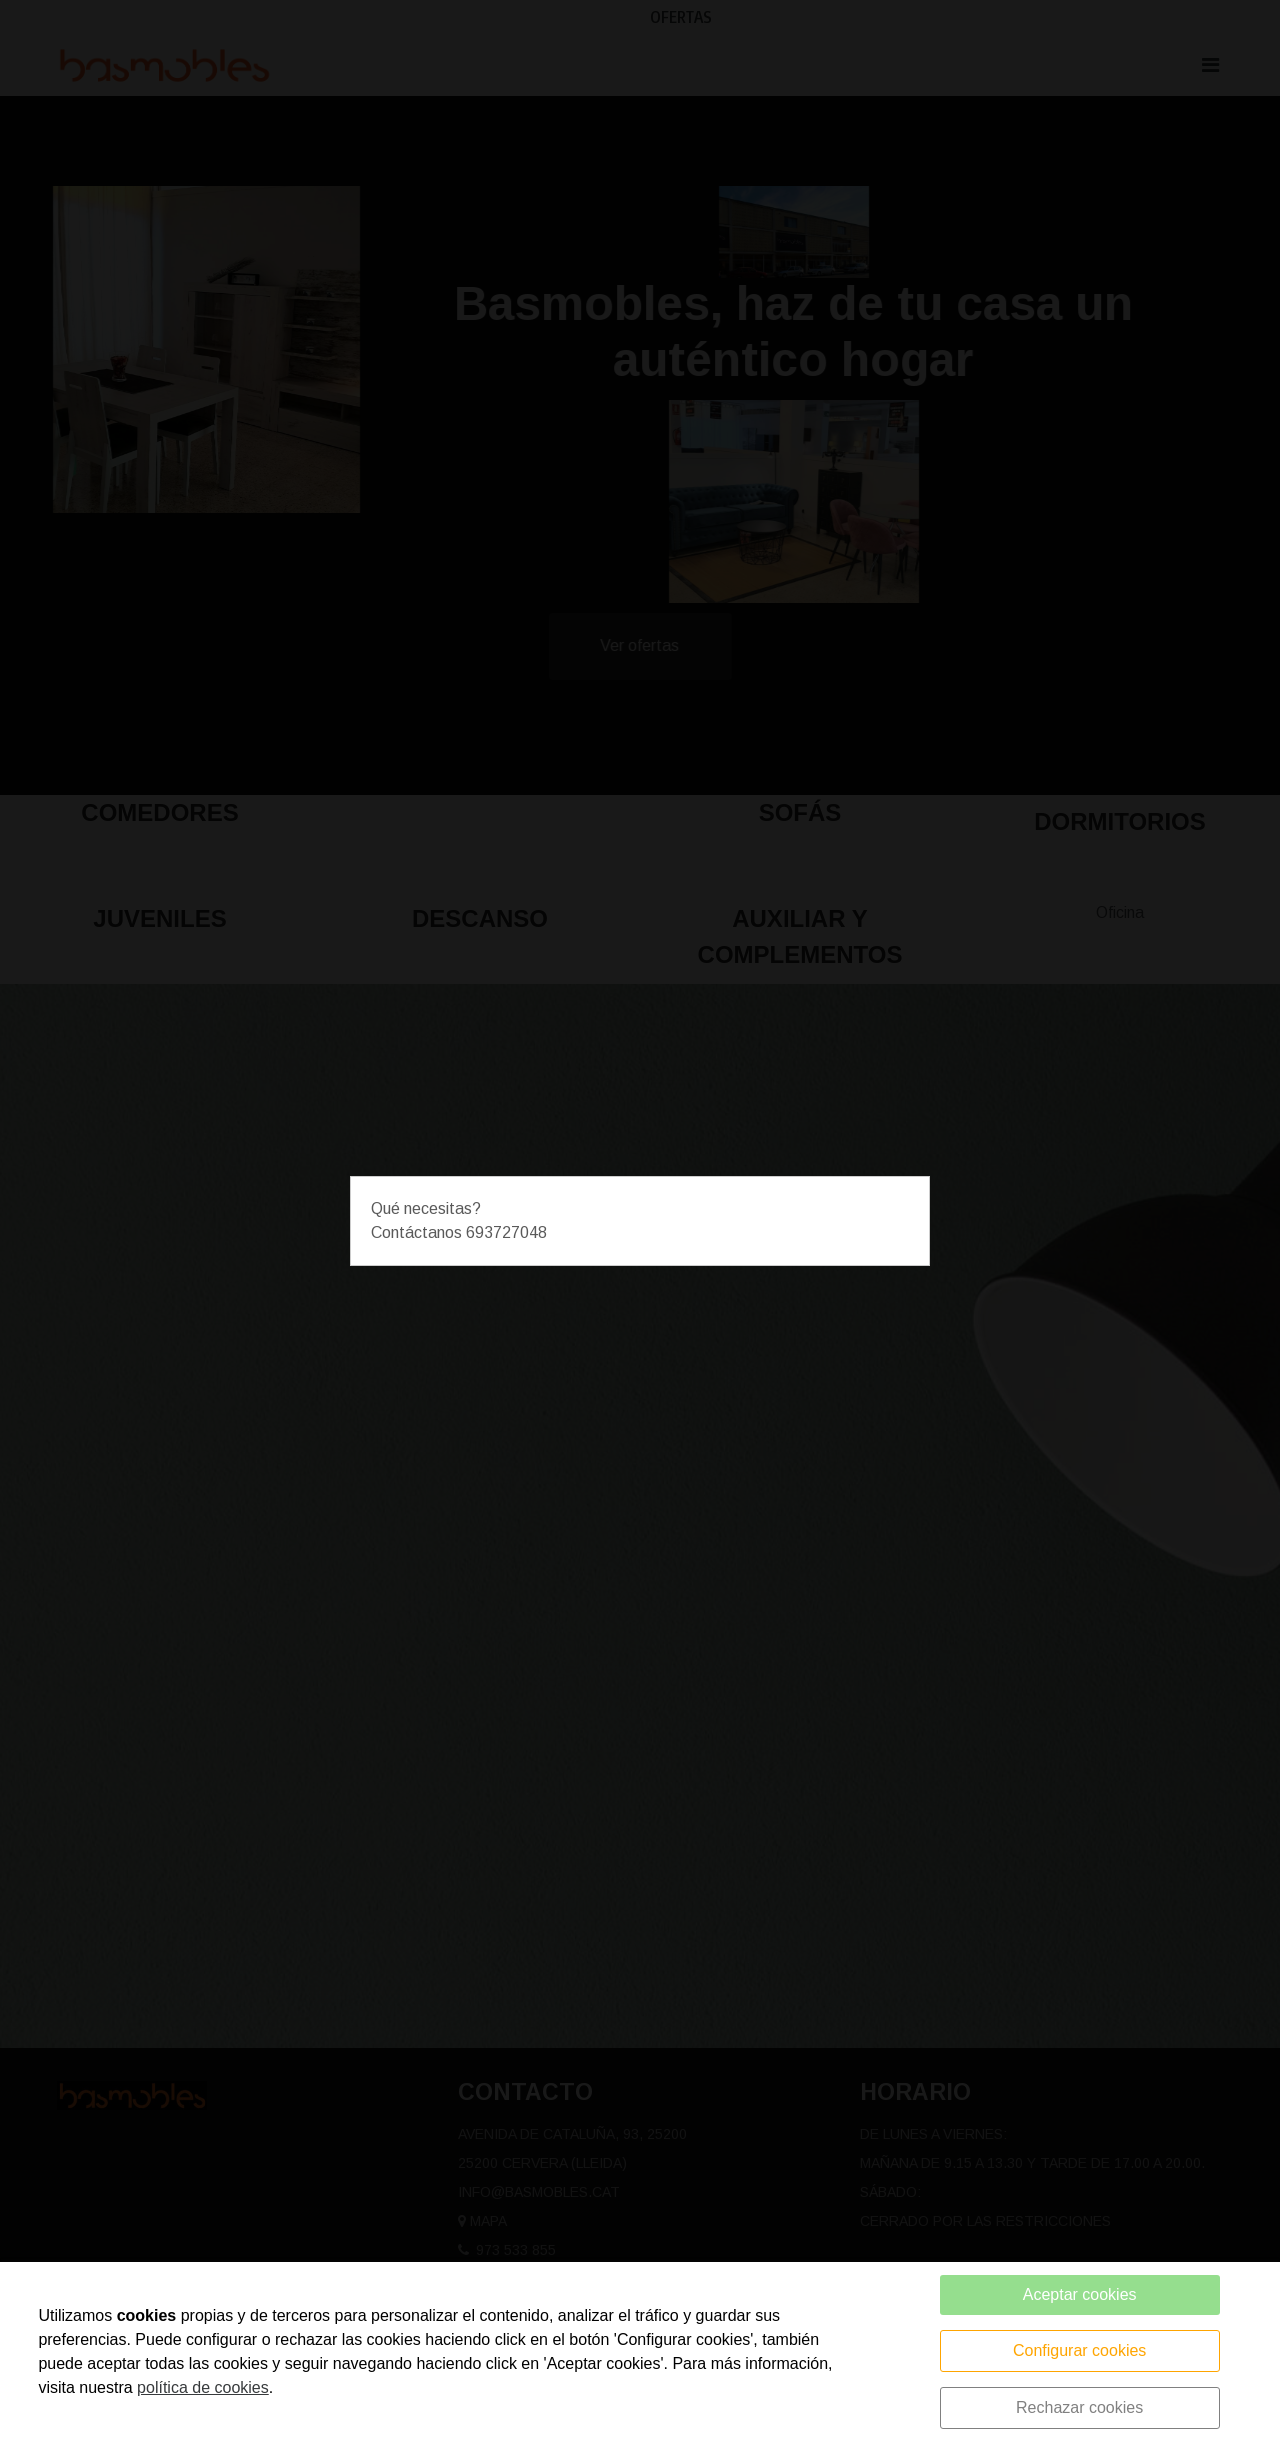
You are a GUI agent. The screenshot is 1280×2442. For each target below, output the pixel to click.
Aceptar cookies (1080, 2294)
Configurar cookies (1079, 2350)
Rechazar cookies (1079, 2407)
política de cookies (203, 2387)
